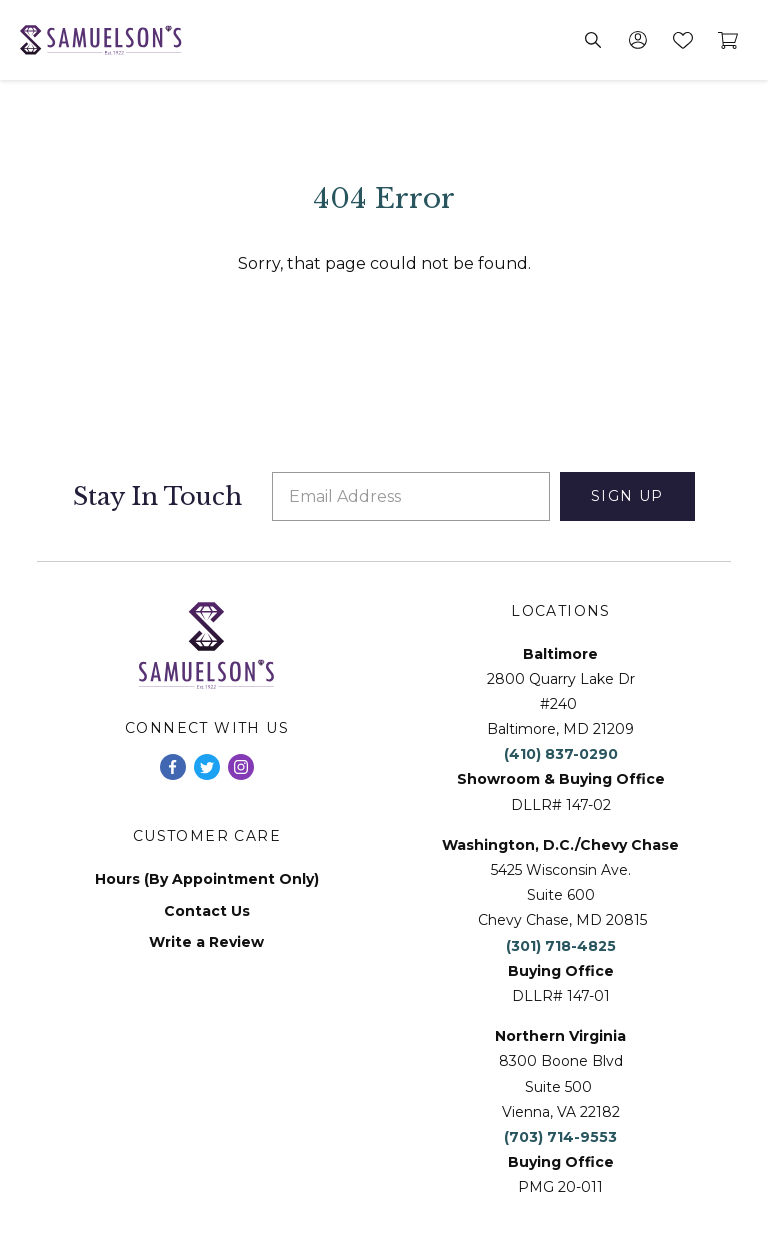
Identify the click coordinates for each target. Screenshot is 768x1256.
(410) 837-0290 (561, 754)
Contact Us (207, 911)
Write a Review (206, 942)
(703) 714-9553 (560, 1137)
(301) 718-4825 (561, 946)
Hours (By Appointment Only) (207, 879)
